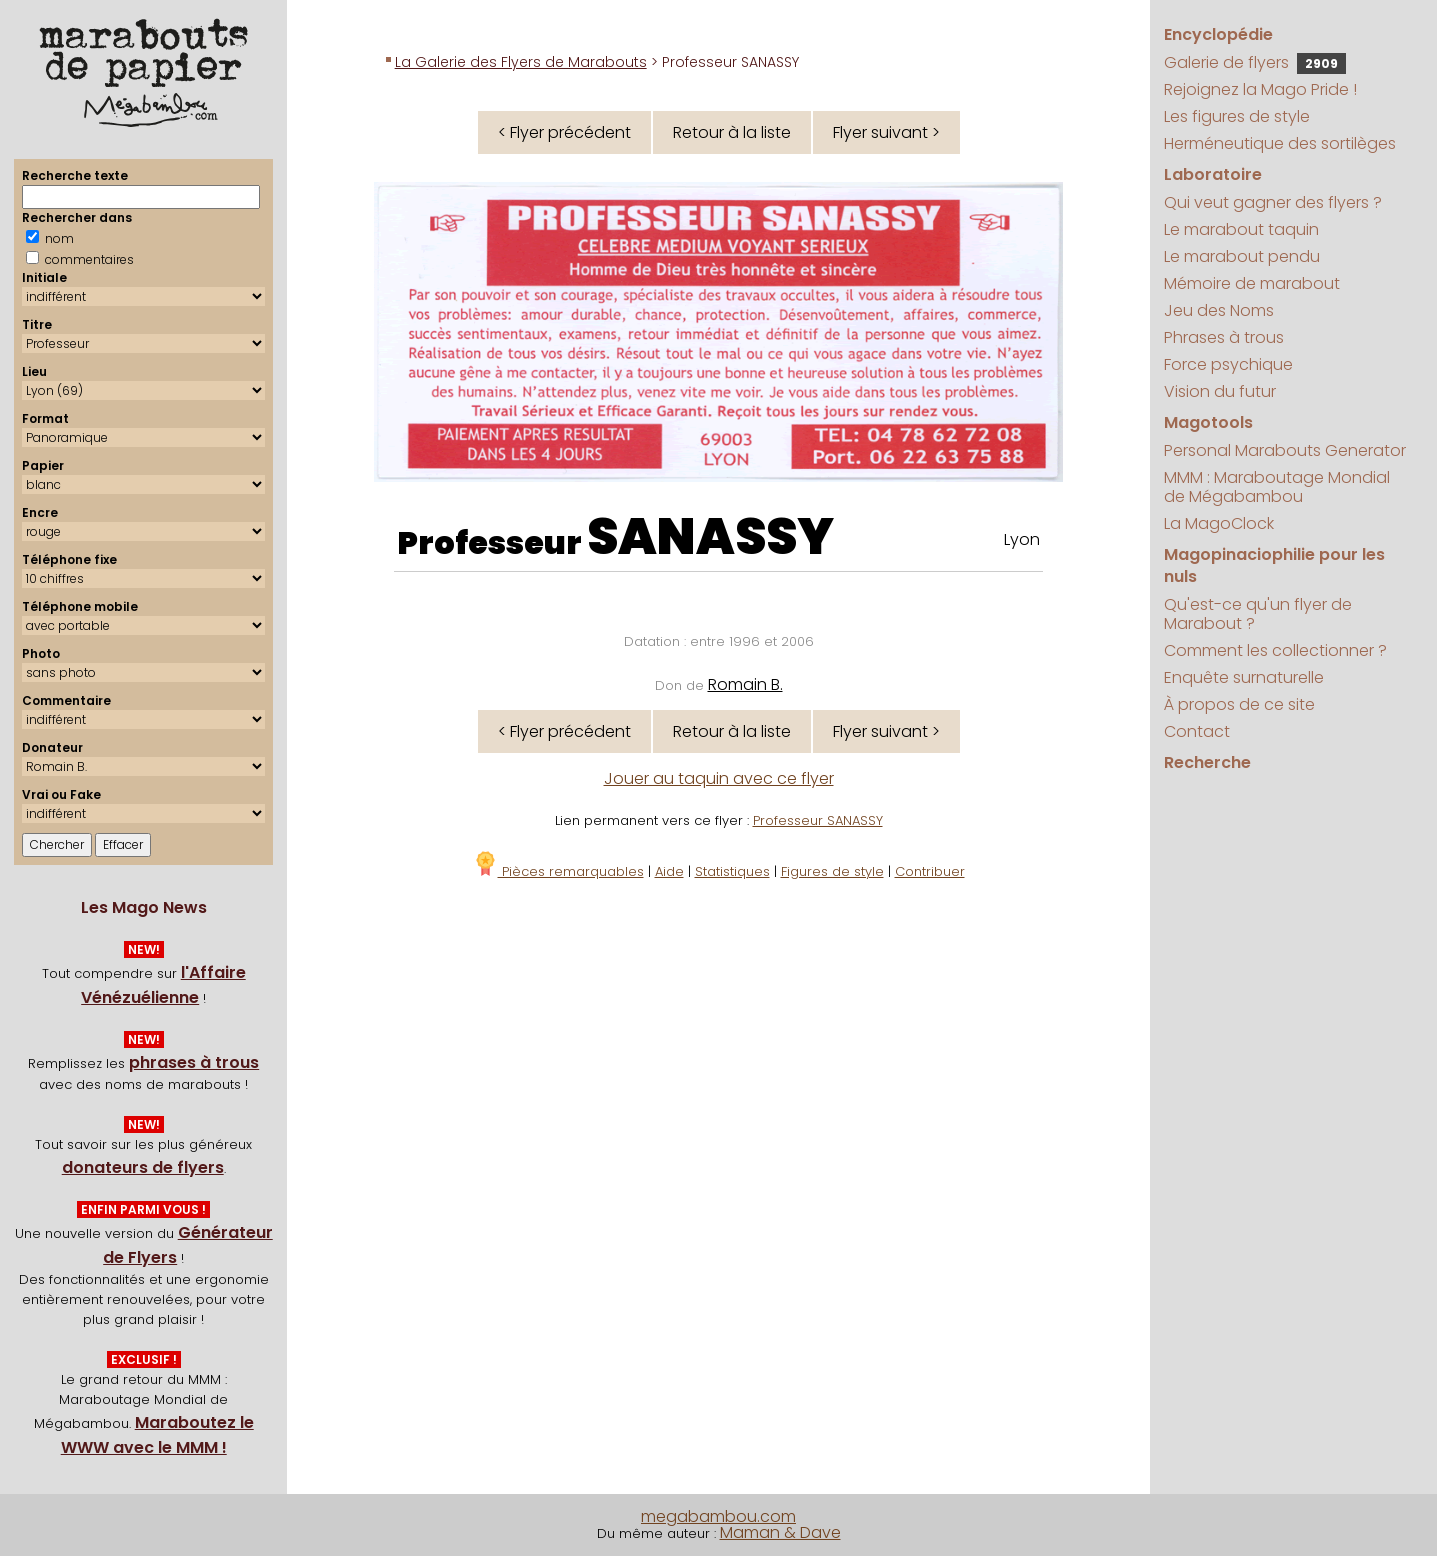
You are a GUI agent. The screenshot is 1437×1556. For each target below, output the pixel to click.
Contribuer (930, 871)
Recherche (1207, 762)
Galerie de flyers (1255, 62)
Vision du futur (1220, 391)
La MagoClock (1219, 523)
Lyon (1022, 539)
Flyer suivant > (886, 132)
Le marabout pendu (1242, 256)
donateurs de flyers (143, 1167)
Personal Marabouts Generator (1285, 450)
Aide (669, 871)
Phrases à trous (1224, 337)
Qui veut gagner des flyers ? (1273, 202)
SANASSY (710, 537)
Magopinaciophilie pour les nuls (1274, 565)
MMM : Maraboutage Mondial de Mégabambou (1277, 487)
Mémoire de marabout (1252, 283)
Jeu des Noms (1219, 310)
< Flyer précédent (564, 132)
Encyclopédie (1218, 34)
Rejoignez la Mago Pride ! (1260, 89)
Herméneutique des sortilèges (1280, 143)
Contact (1197, 731)
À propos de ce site (1239, 704)
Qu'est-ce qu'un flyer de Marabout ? (1258, 614)
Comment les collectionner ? (1275, 650)
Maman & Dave (780, 1532)
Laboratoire (1213, 174)
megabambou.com (718, 1516)
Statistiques (732, 871)
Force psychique (1228, 364)
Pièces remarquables (558, 871)
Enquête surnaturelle (1244, 677)
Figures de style (832, 871)
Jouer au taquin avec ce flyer (719, 778)
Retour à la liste (732, 132)
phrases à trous (194, 1062)
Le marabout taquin (1241, 229)
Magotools (1208, 422)
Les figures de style (1237, 116)
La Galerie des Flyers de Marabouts (521, 62)
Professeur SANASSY (818, 820)
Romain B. (745, 684)
